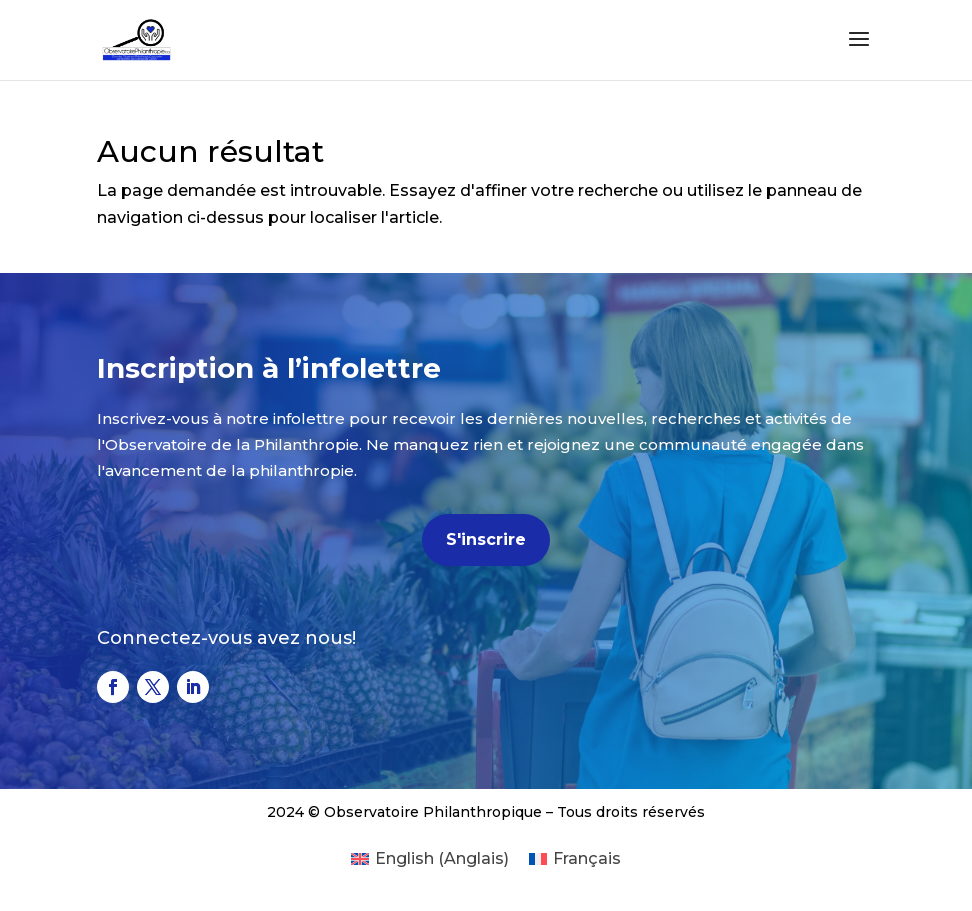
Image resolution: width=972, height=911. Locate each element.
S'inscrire (486, 539)
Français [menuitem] (587, 858)
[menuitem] (430, 859)
